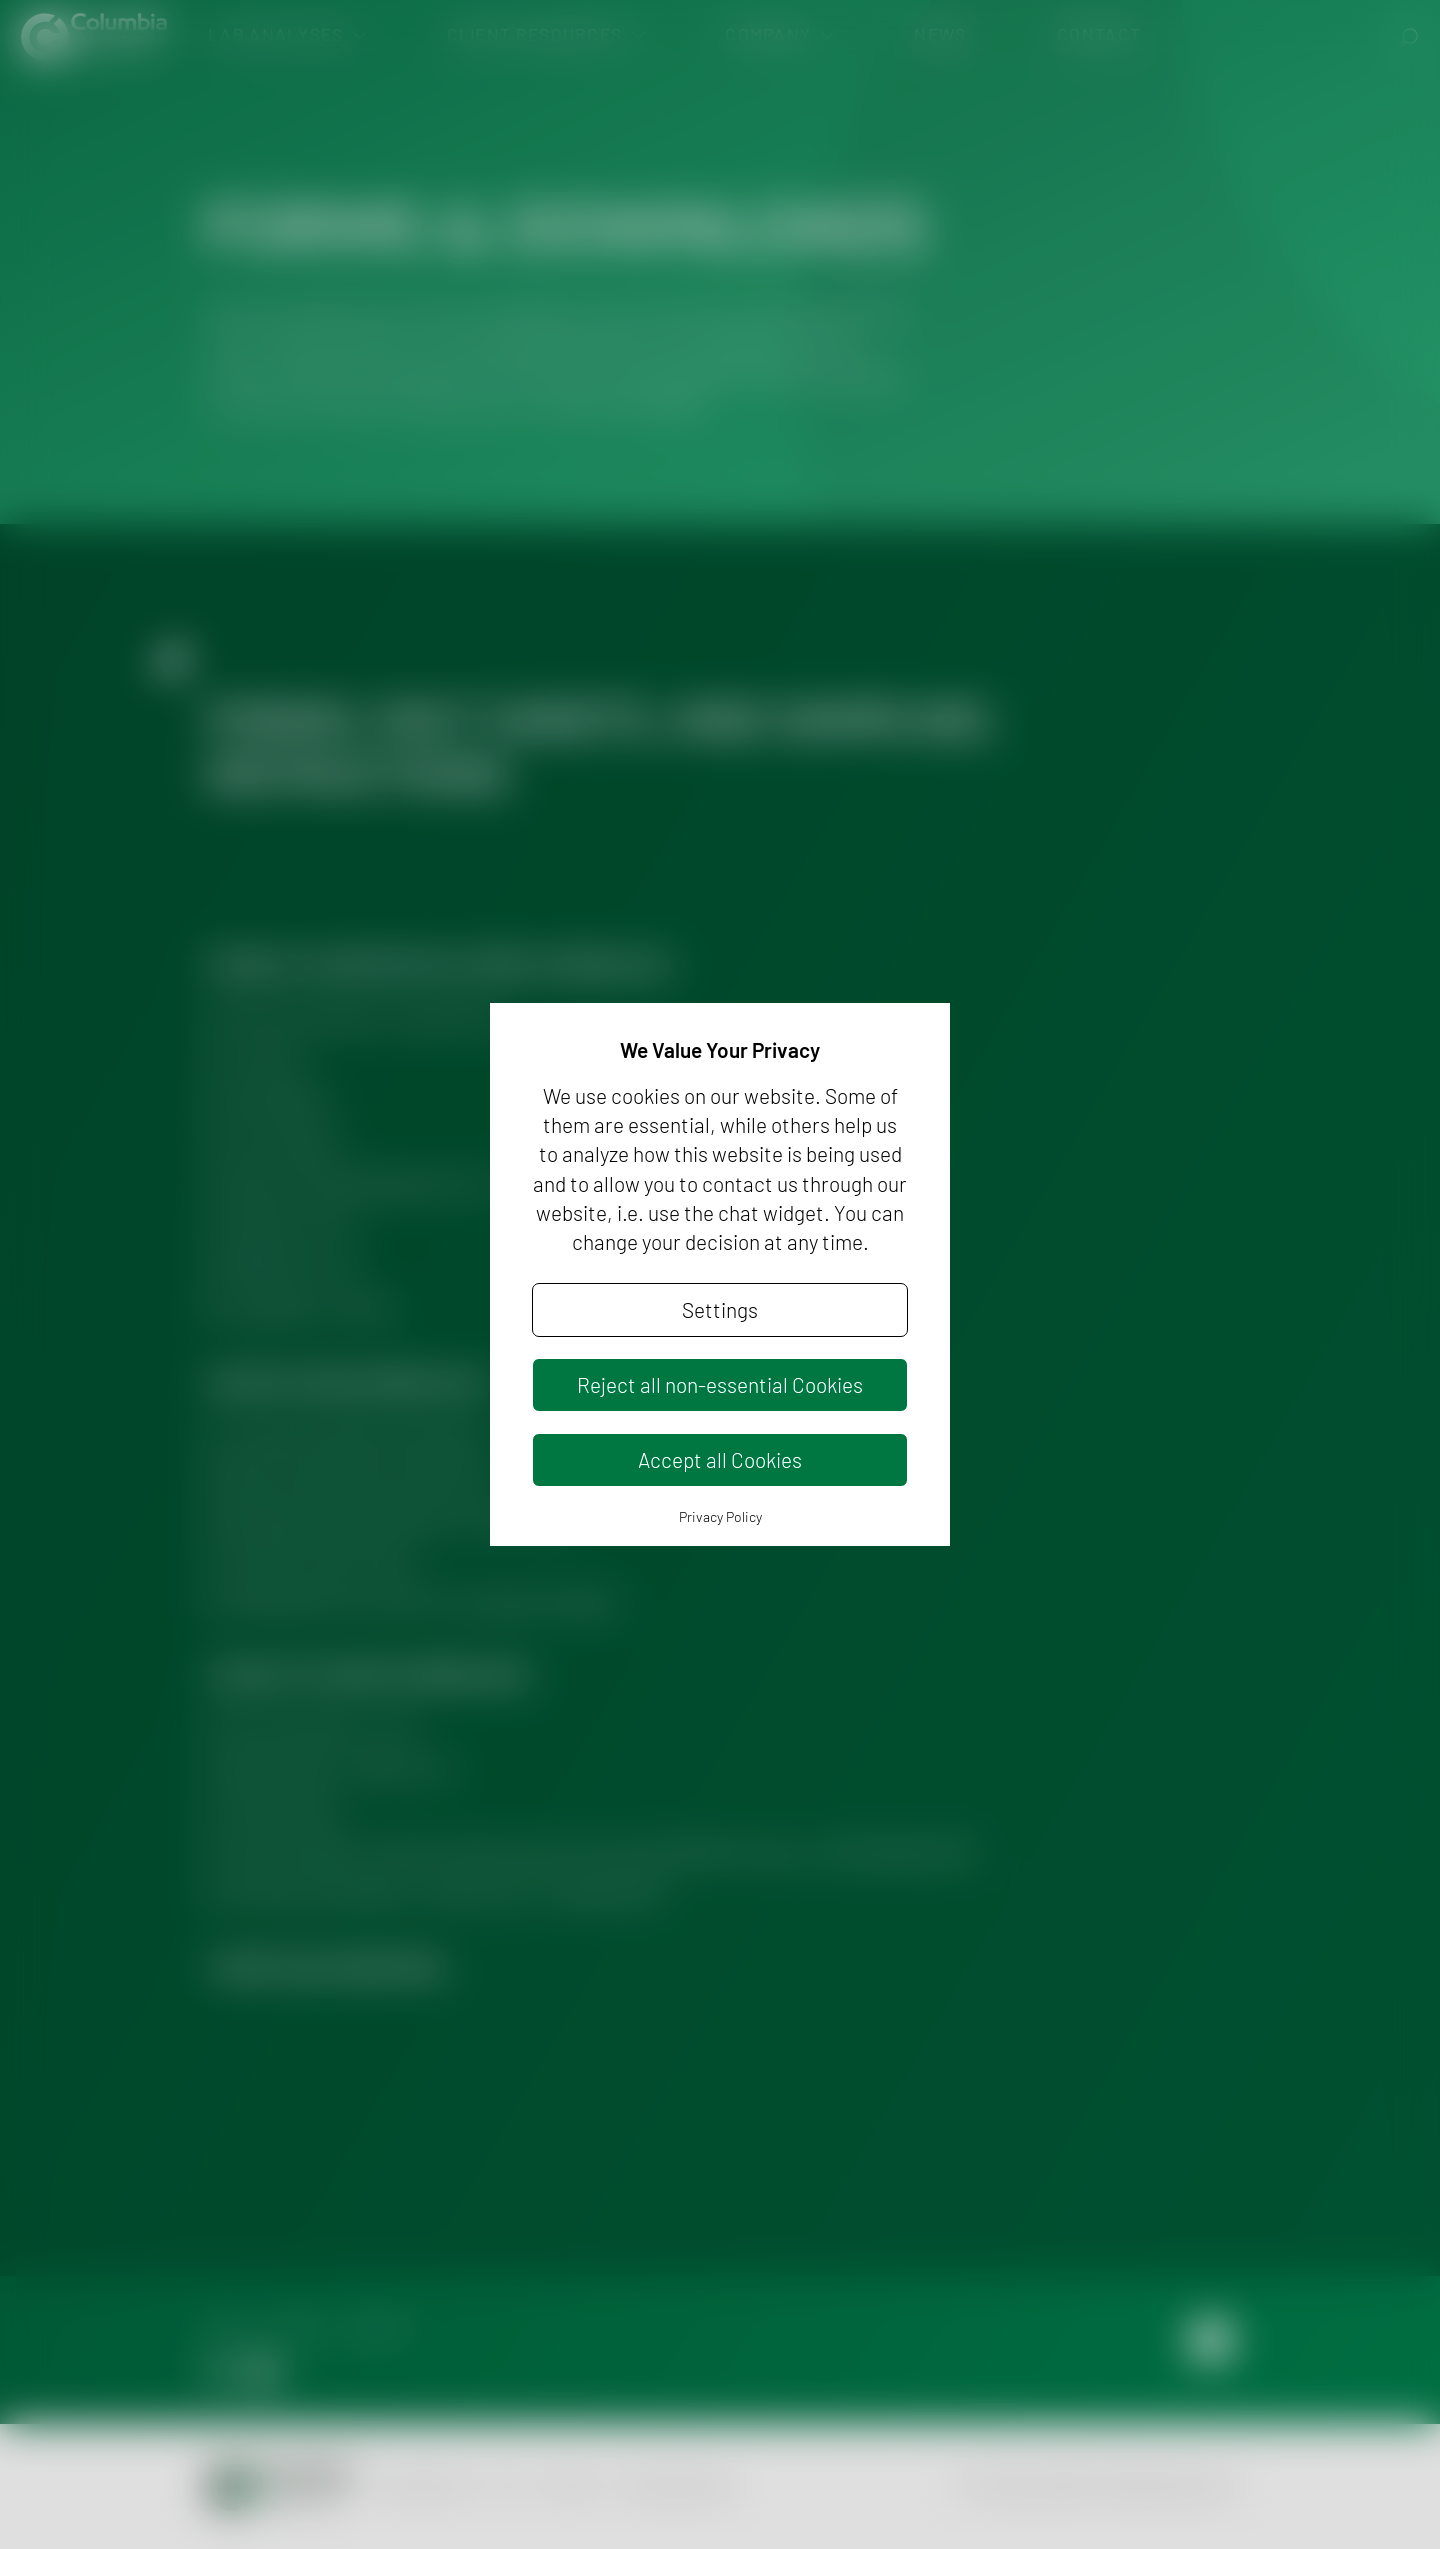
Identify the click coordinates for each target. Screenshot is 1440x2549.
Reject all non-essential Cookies (720, 1384)
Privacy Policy (720, 1516)
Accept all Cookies (720, 1459)
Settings (720, 1309)
